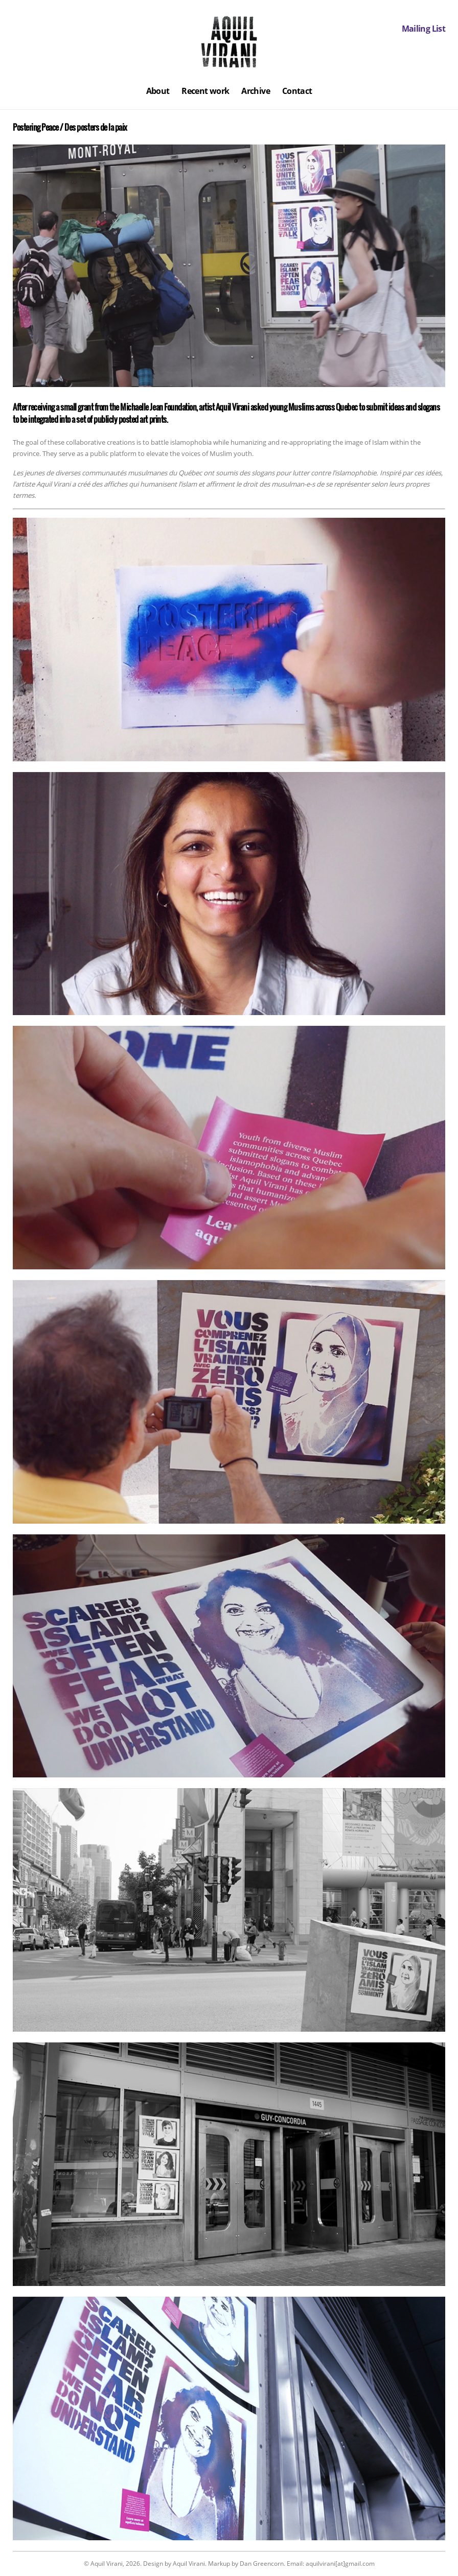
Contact (297, 91)
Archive (255, 91)
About (158, 91)
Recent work (205, 91)
